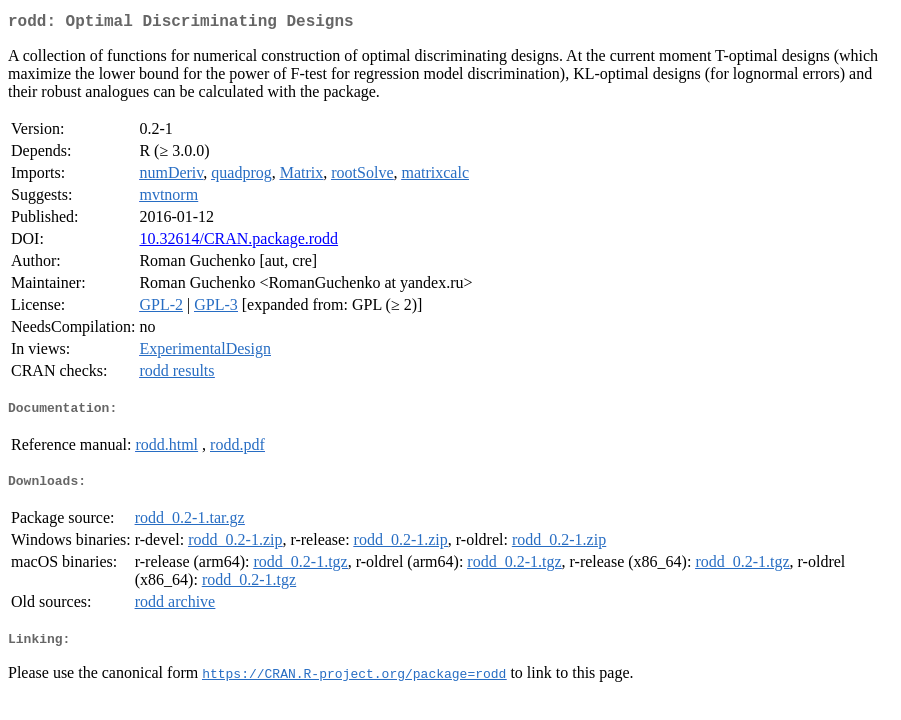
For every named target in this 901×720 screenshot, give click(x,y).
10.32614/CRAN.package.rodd (238, 242)
